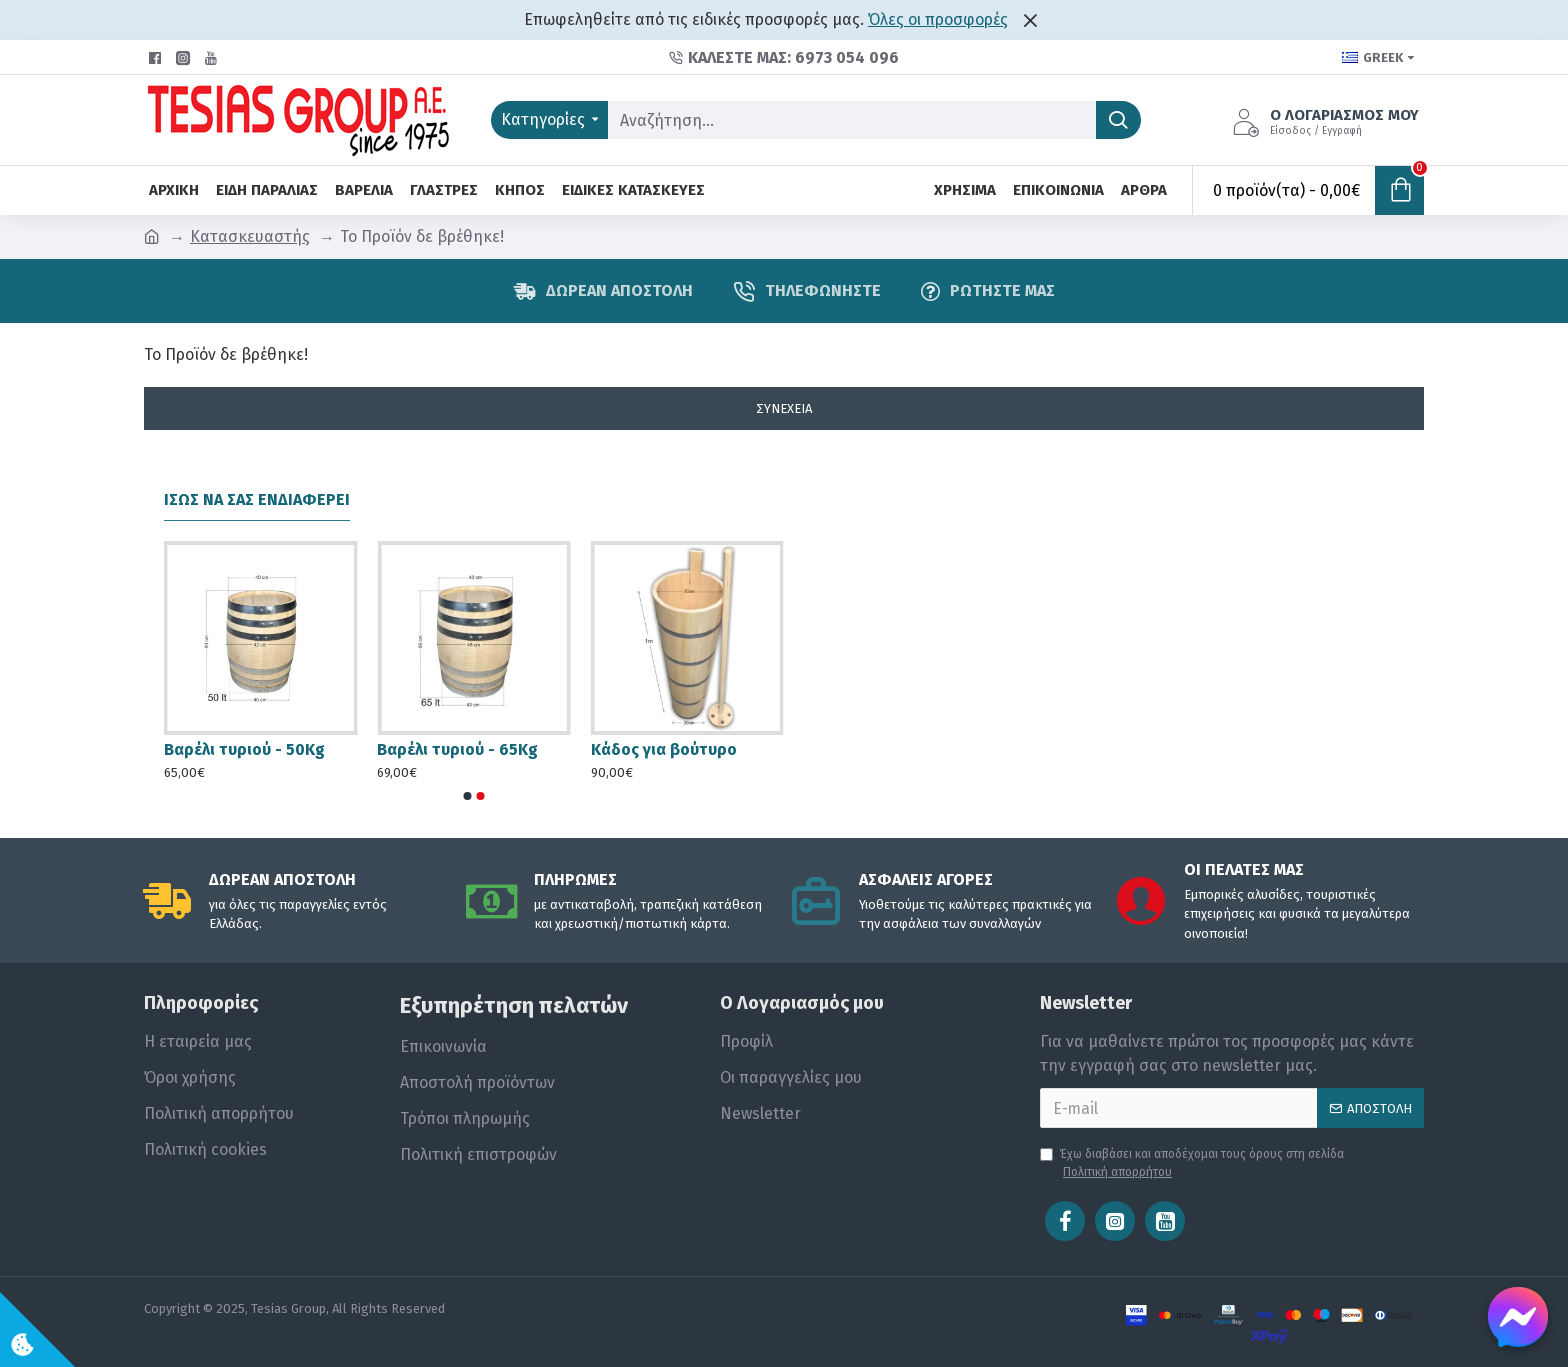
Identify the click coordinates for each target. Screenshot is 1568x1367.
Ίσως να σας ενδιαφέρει (257, 499)
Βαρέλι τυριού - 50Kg (244, 749)
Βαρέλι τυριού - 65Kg (457, 749)
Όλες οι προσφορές (938, 19)
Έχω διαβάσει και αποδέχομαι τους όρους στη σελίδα (1192, 1164)
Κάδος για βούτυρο (664, 749)
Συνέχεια (784, 408)
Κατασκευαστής (250, 236)
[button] (468, 796)
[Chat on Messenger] (1518, 1317)
